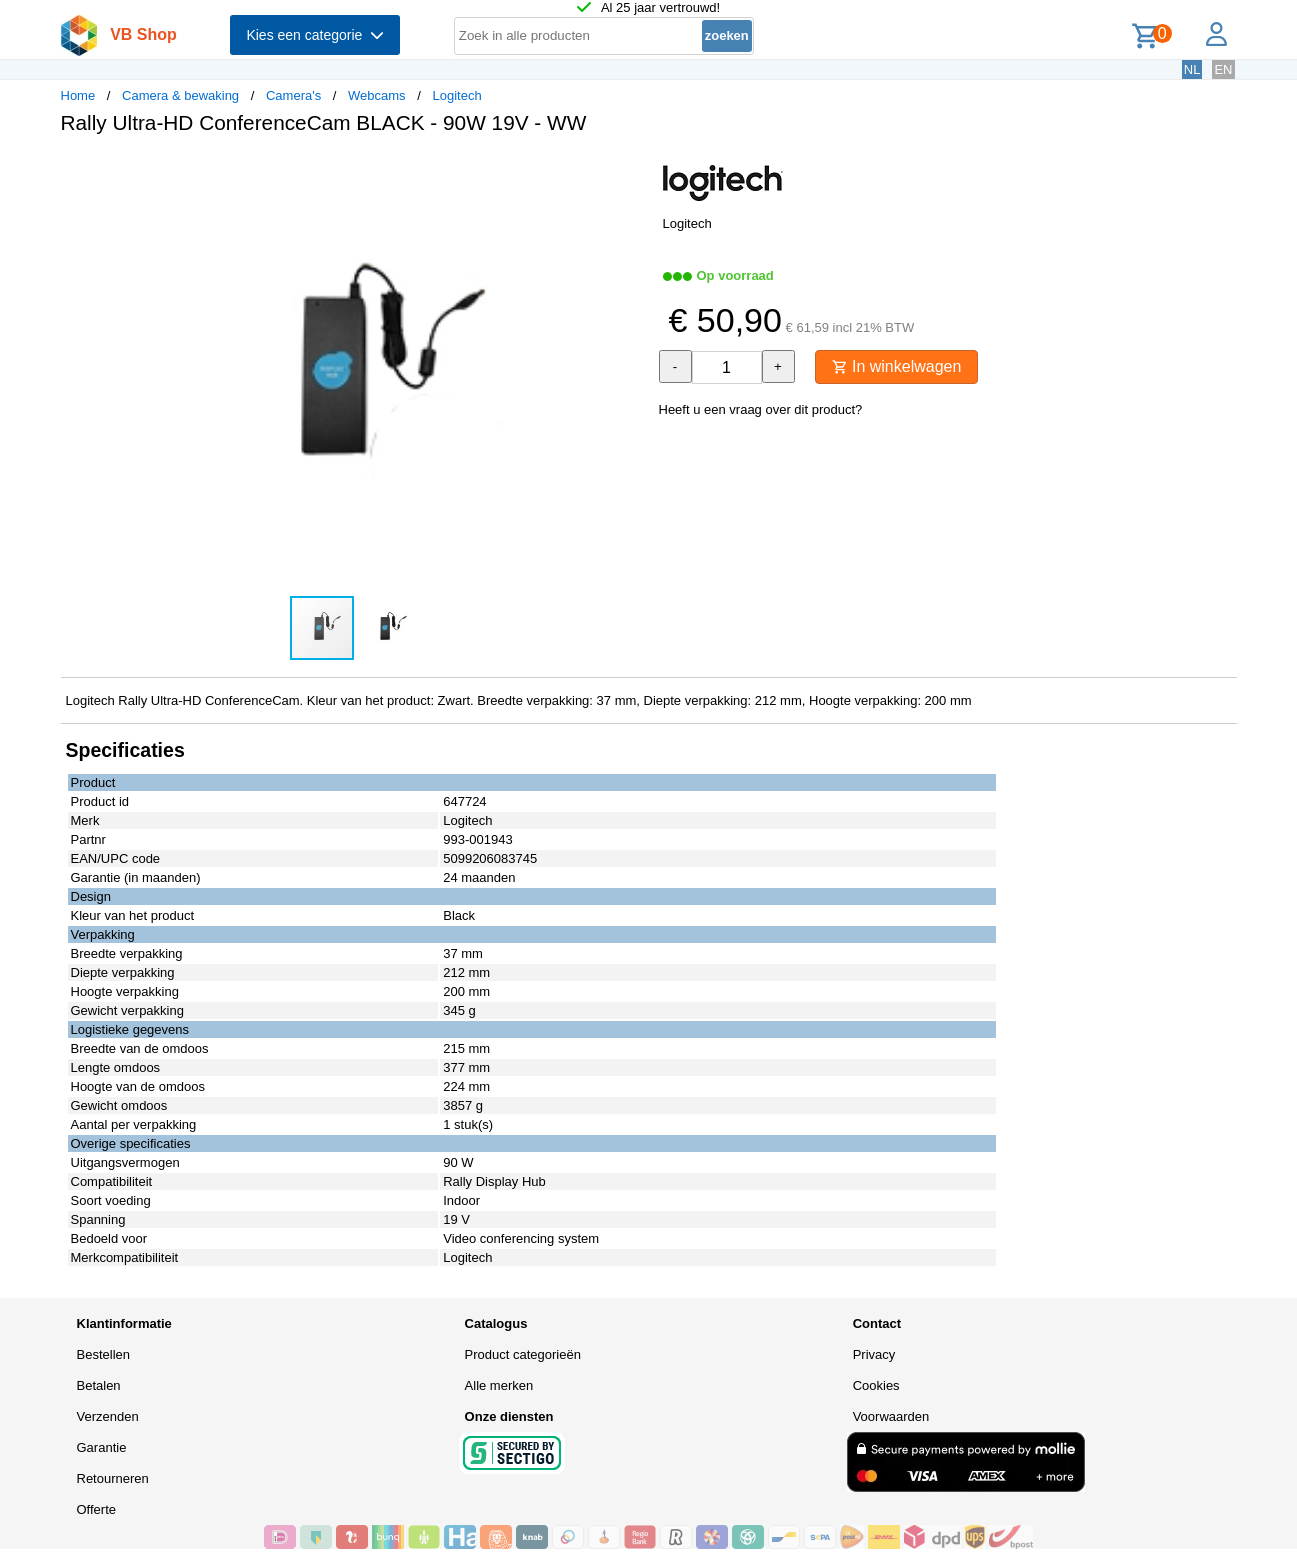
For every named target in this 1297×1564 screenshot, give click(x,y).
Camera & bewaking (180, 95)
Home (78, 95)
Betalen (99, 1385)
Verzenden (108, 1416)
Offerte (97, 1509)
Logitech (456, 95)
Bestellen (103, 1354)
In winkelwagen (897, 366)
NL (1192, 69)
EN (1223, 69)
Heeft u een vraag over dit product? (761, 409)
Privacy (874, 1354)
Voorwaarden (891, 1416)
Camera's (293, 95)
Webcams (377, 95)
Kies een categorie (315, 35)
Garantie (102, 1447)
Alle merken (499, 1385)
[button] (631, 171)
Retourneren (113, 1478)
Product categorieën (523, 1354)
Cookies (876, 1385)
